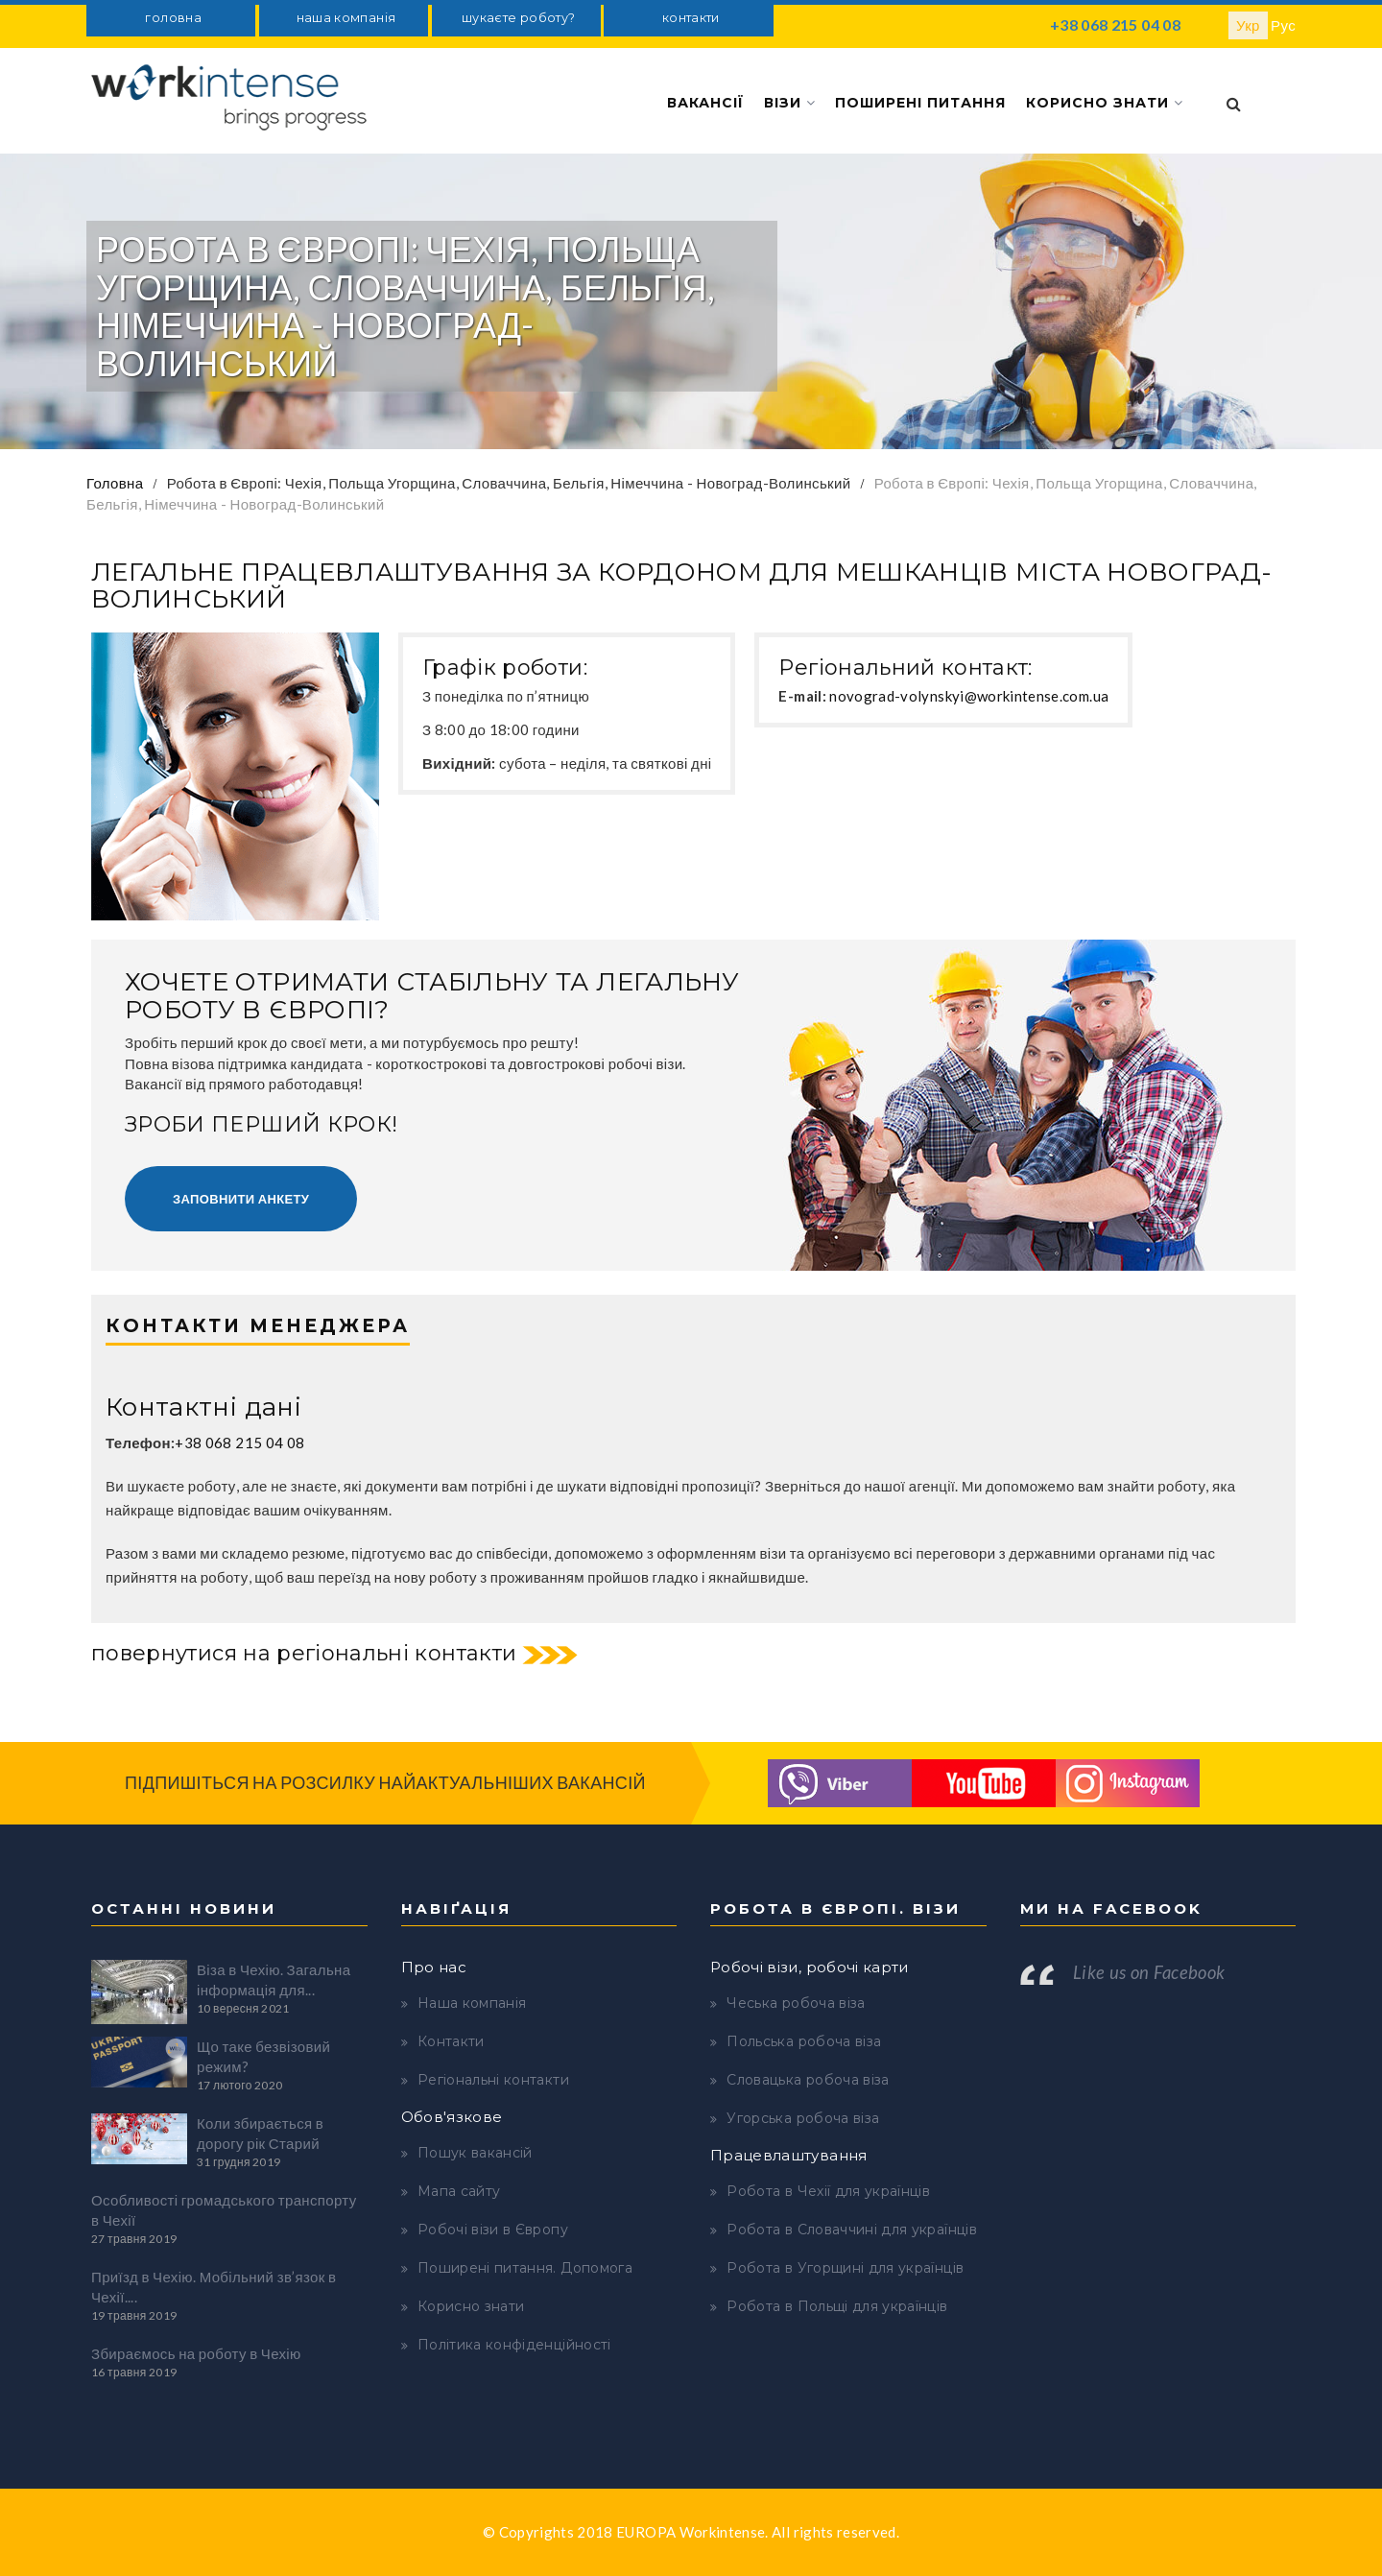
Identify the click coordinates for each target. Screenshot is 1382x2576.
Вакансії (705, 102)
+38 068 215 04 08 (1115, 24)
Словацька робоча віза (808, 2079)
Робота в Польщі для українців (837, 2306)
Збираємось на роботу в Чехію (196, 2353)
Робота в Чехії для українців (828, 2191)
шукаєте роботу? (518, 18)
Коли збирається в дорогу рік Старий (260, 2133)
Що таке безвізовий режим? (263, 2056)
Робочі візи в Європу (492, 2229)
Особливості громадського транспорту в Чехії (224, 2210)
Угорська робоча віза (803, 2118)
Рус (1283, 25)
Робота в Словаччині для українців (852, 2229)
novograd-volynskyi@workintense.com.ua (968, 695)
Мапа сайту (459, 2191)
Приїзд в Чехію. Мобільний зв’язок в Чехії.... (213, 2286)
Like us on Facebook (1149, 1972)
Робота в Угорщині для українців (845, 2268)
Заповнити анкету (241, 1198)
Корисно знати (1104, 102)
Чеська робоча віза (796, 2003)
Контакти (451, 2041)
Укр (1248, 25)
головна (173, 18)
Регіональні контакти (493, 2079)
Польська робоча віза (804, 2041)
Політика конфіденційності (514, 2344)
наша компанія (346, 18)
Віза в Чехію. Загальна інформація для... (273, 1979)
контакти (691, 18)
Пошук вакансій (475, 2152)
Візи (790, 102)
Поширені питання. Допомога (524, 2268)
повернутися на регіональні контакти (303, 1653)
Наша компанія (472, 2003)
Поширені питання (920, 102)
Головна (114, 482)
